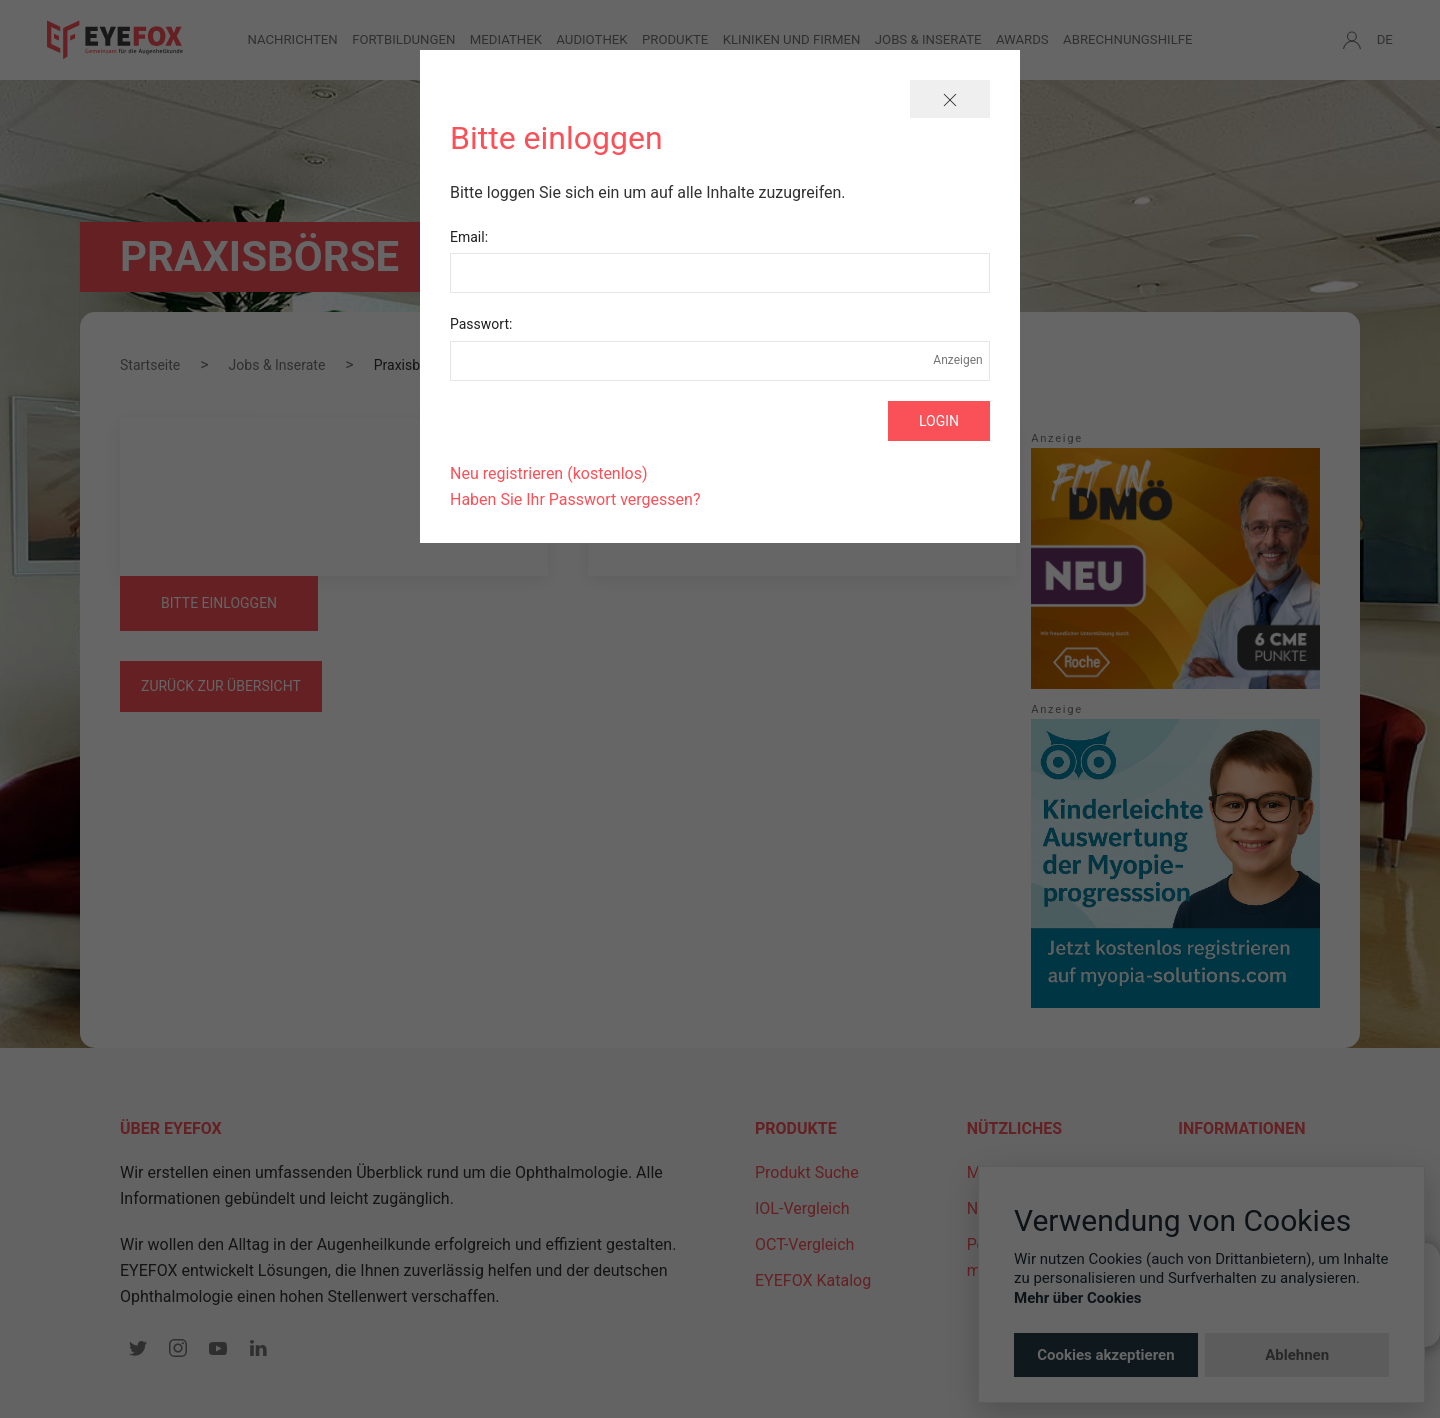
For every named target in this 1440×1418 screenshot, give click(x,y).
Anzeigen (958, 360)
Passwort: (481, 324)
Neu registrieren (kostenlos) (549, 473)
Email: (469, 237)
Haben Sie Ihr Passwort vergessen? (575, 499)
